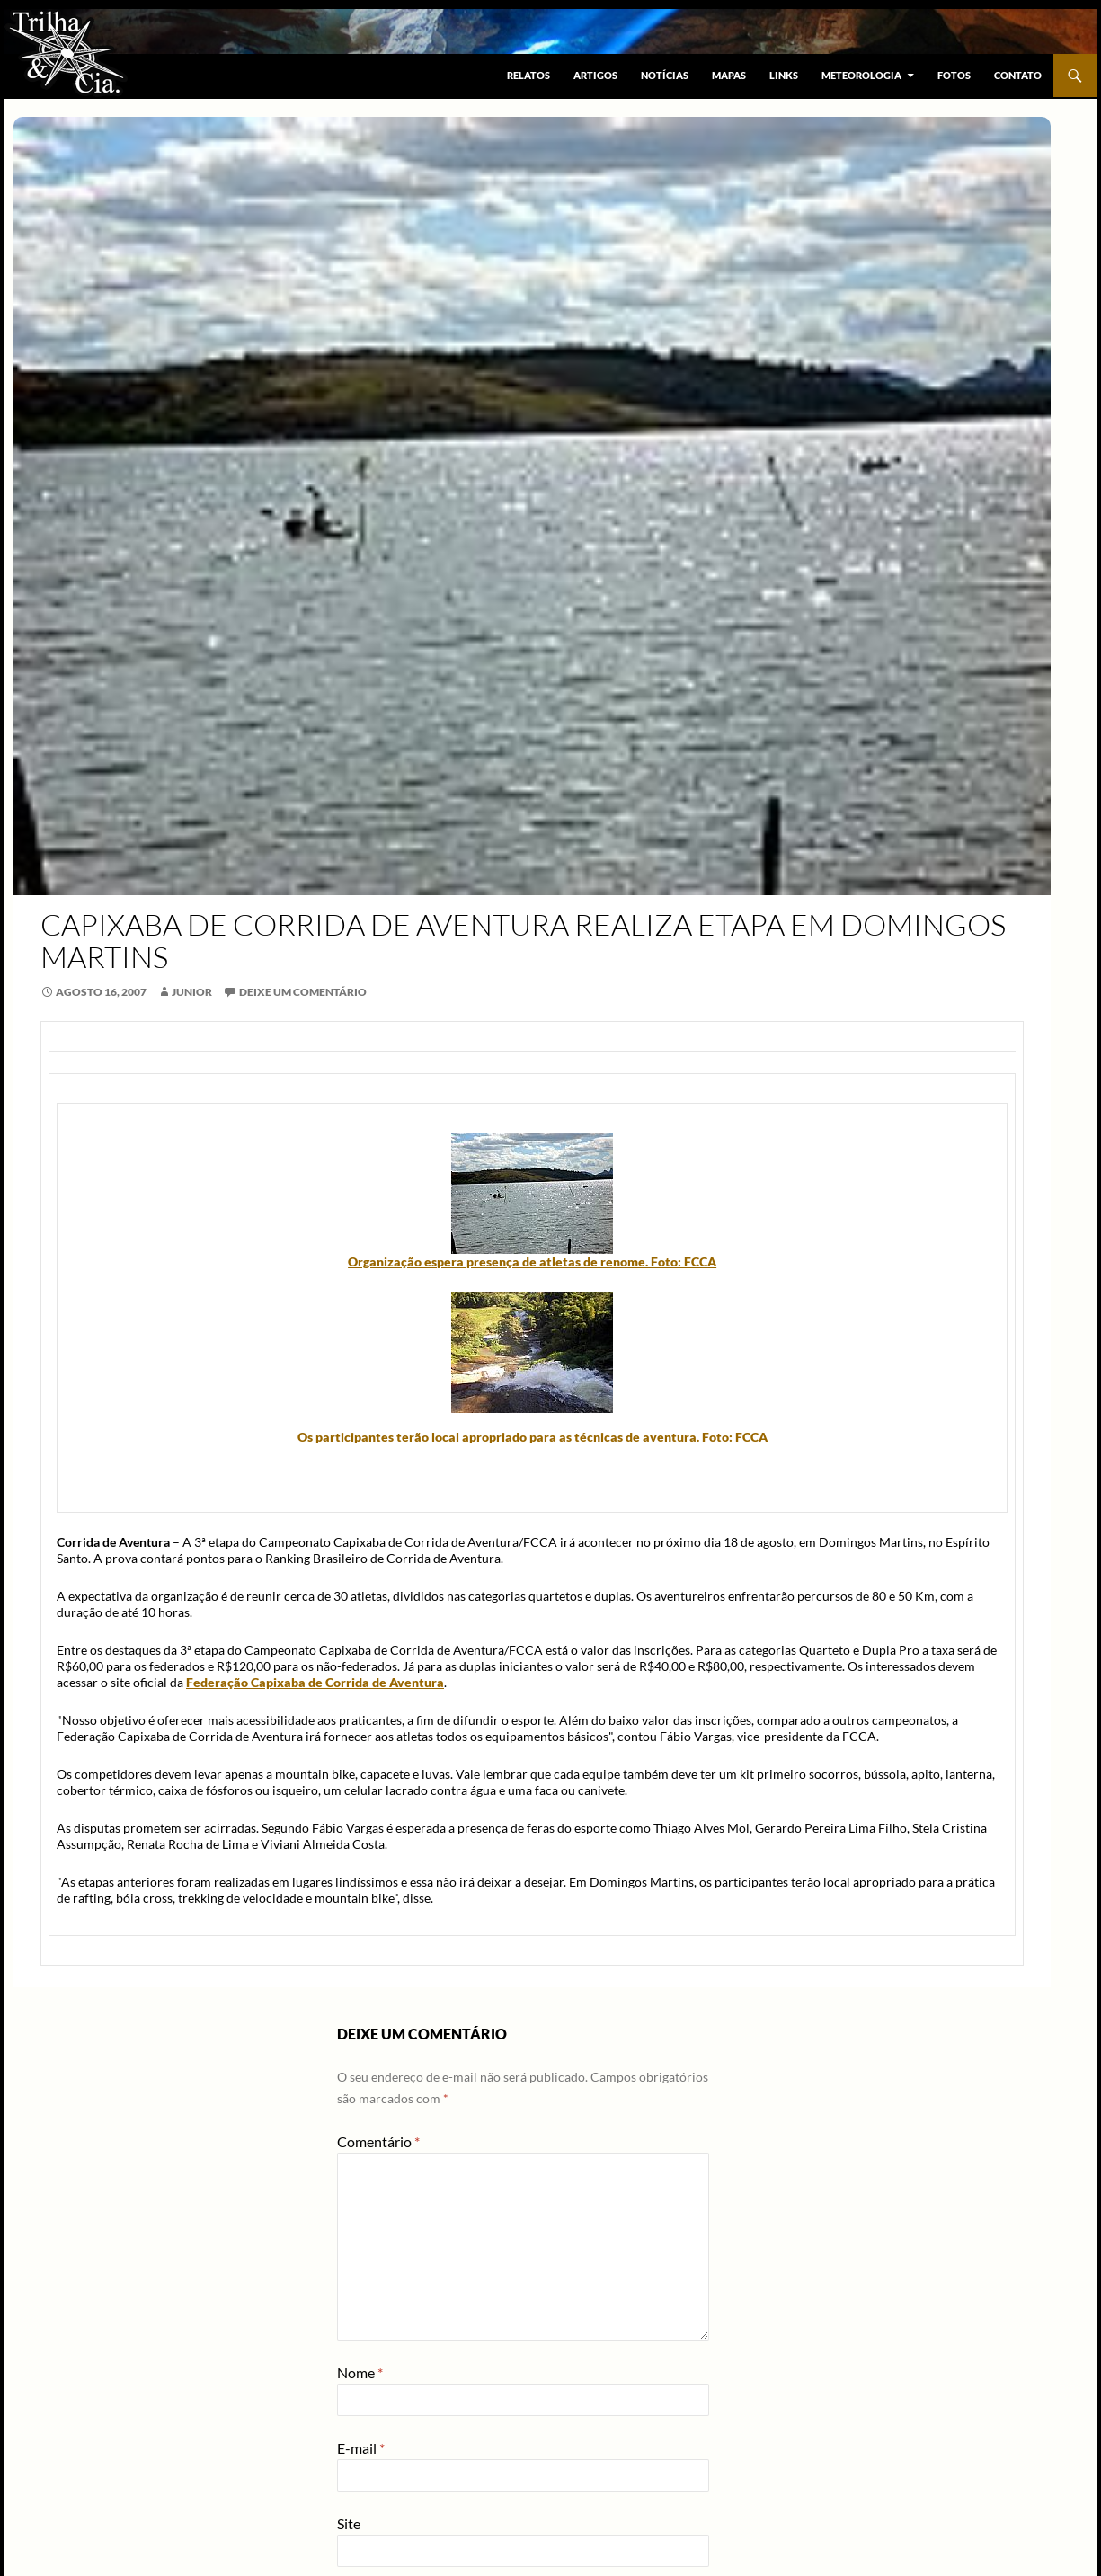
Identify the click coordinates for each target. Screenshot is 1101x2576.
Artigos (595, 75)
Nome (360, 2372)
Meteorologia (861, 75)
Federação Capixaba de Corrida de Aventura (315, 1682)
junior (192, 992)
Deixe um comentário (303, 992)
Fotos (954, 75)
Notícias (664, 75)
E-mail (361, 2447)
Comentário (378, 2141)
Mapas (729, 75)
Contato (1018, 75)
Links (783, 75)
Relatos (528, 75)
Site (348, 2523)
